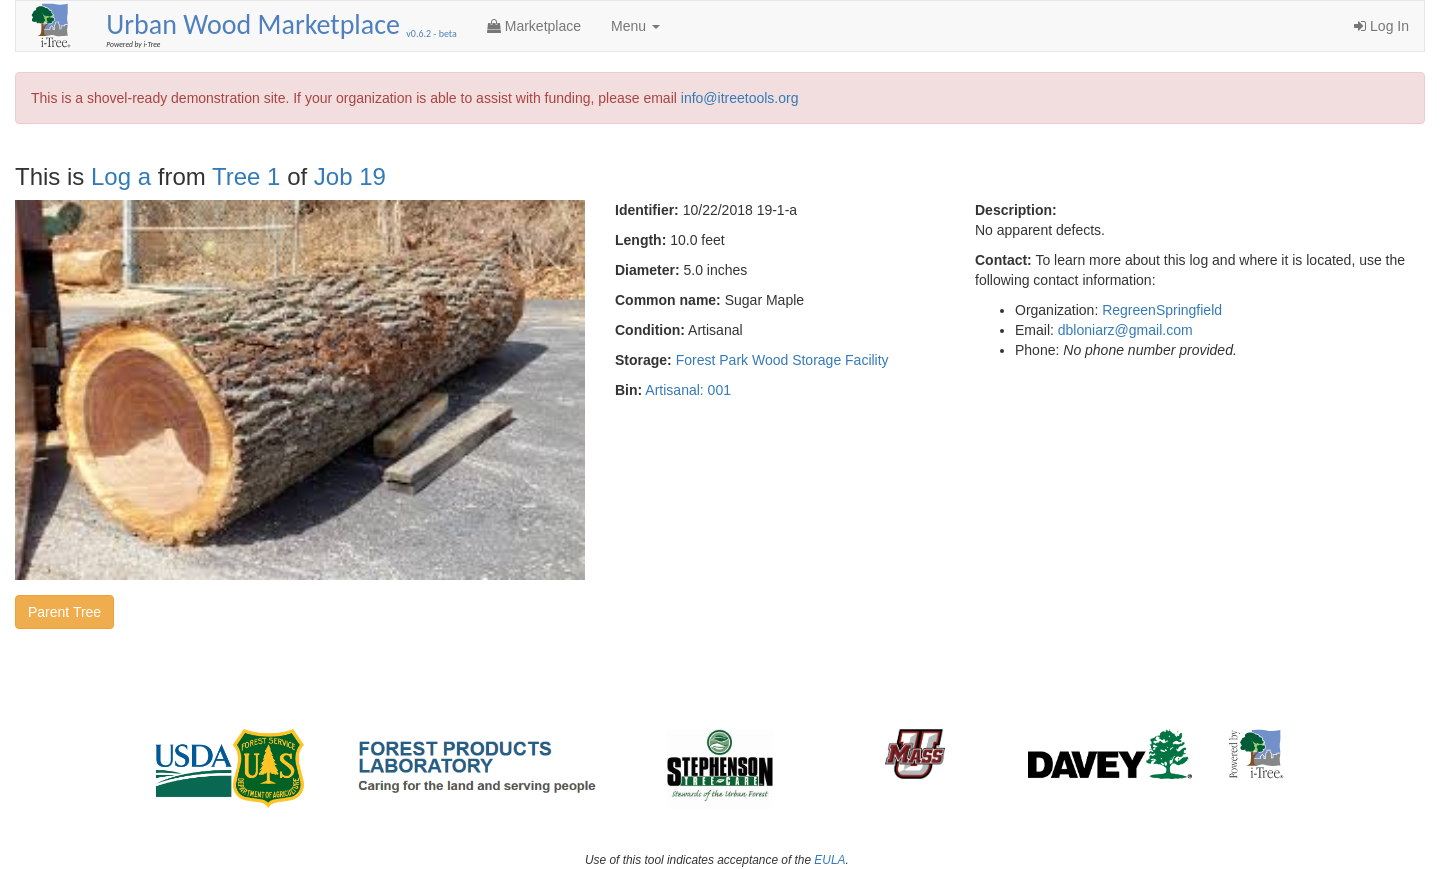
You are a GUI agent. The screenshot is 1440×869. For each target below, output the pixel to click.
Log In (1381, 26)
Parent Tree (64, 612)
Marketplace (534, 26)
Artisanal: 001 (688, 390)
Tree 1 (246, 176)
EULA (829, 860)
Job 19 (350, 176)
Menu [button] (635, 26)
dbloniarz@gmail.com (1125, 330)
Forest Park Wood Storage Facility (782, 360)
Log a (121, 176)
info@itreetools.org (740, 98)
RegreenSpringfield (1162, 310)
